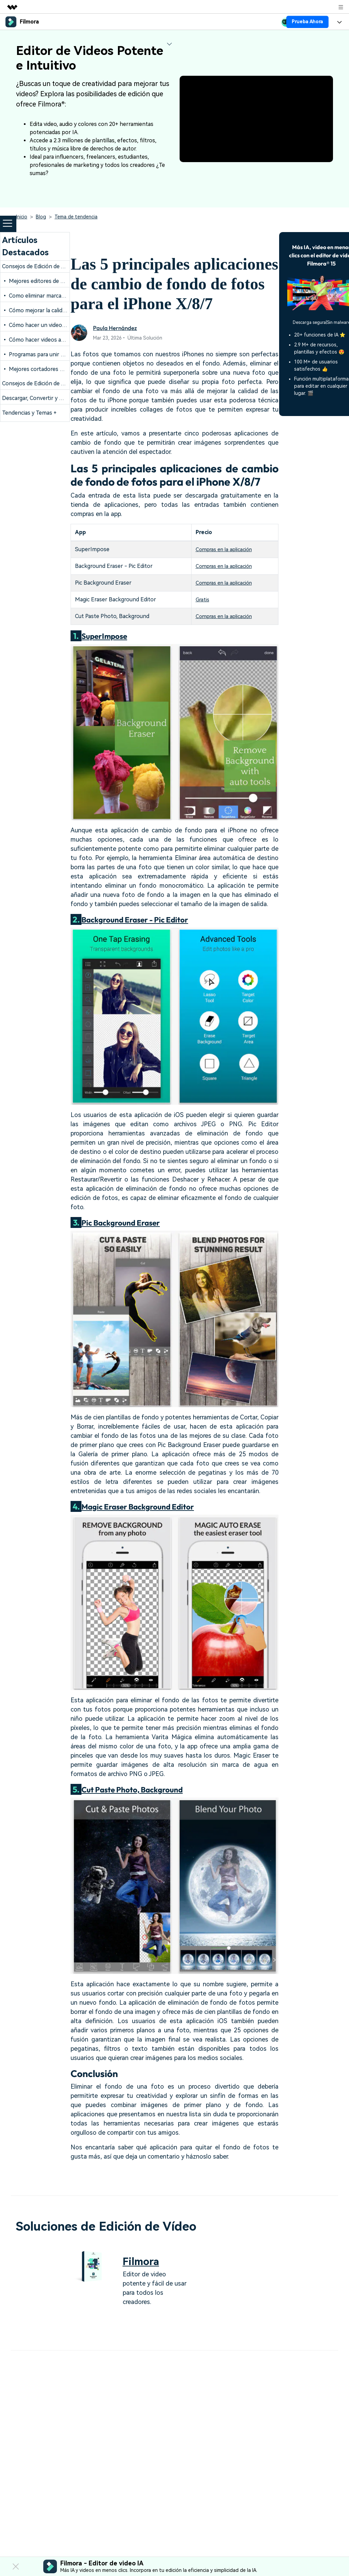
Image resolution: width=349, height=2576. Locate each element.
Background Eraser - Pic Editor (139, 919)
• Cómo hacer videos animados (42, 340)
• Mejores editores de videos (39, 281)
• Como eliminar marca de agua (42, 295)
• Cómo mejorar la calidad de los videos (52, 310)
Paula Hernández (116, 328)
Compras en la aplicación (222, 549)
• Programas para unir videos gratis (47, 354)
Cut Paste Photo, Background (136, 1789)
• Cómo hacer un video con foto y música (55, 325)
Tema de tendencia (76, 216)
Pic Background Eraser (123, 1222)
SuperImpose (106, 636)
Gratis (199, 599)
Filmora (142, 2261)
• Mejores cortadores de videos (42, 369)
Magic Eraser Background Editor (142, 1506)
